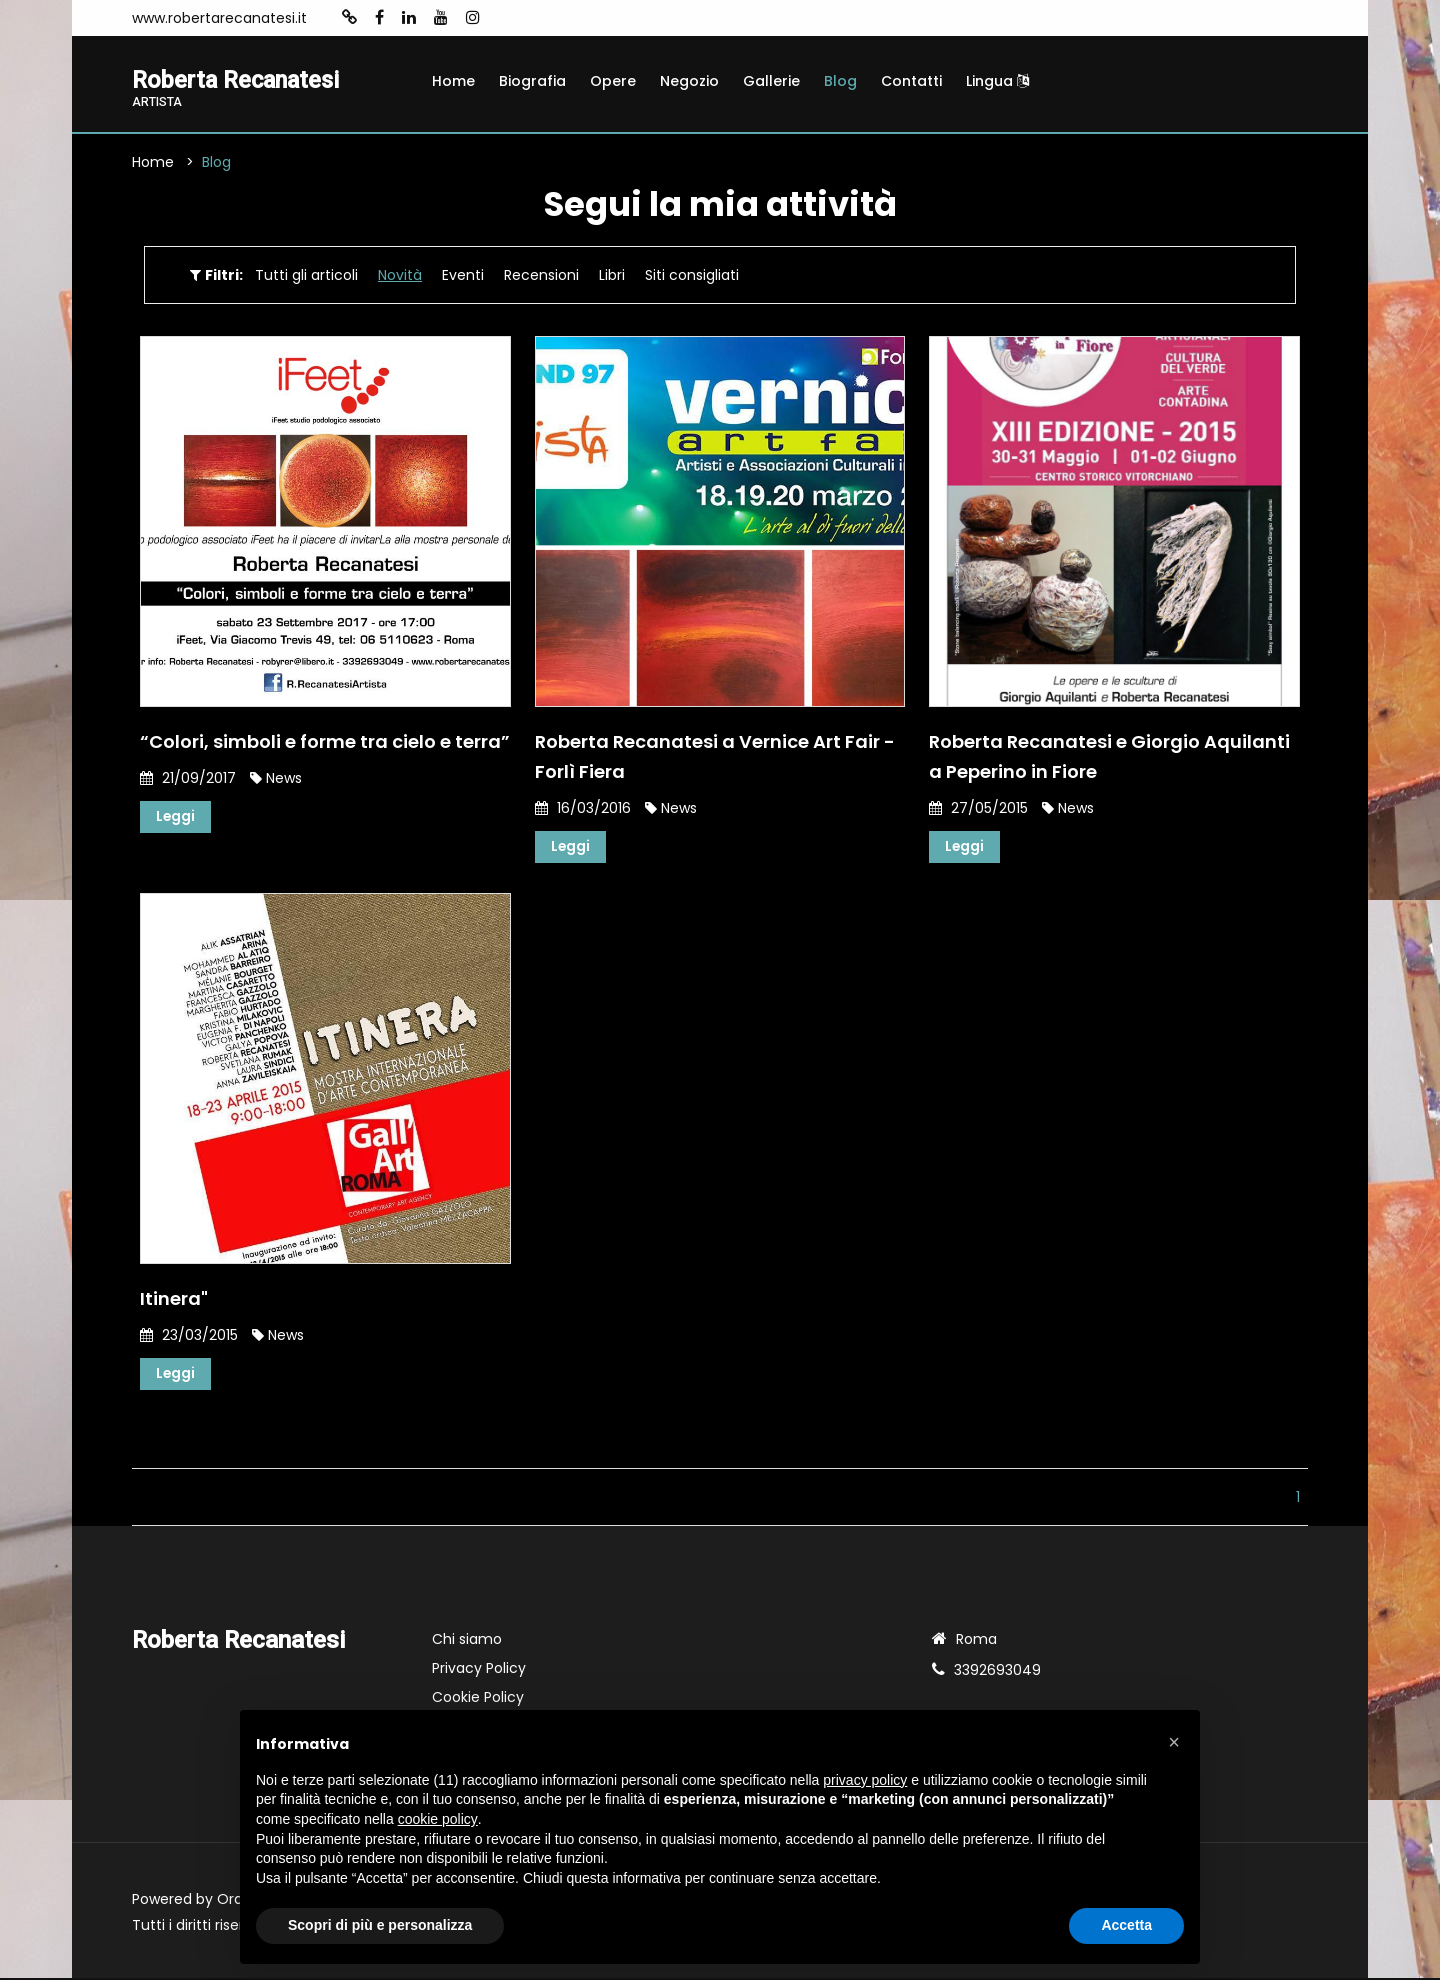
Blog (840, 81)
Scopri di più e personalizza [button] (380, 1925)
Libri (612, 276)
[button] (1174, 1742)
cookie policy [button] (438, 1819)
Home (453, 81)
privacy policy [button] (865, 1780)
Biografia (532, 81)
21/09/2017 (188, 778)
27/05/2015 (978, 808)
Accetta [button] (1126, 1925)
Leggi (176, 817)
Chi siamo (467, 1641)
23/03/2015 (189, 1336)
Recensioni (541, 276)
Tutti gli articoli (306, 276)
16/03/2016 (583, 808)
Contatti (911, 81)
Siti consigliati (692, 276)
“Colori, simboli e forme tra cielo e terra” (325, 741)
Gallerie (771, 81)
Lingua (997, 81)
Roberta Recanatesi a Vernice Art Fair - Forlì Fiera (715, 756)
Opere (613, 81)
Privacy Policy (479, 1670)
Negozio (689, 81)
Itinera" (174, 1299)
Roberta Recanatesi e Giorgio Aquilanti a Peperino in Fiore (1109, 756)
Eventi (463, 276)
